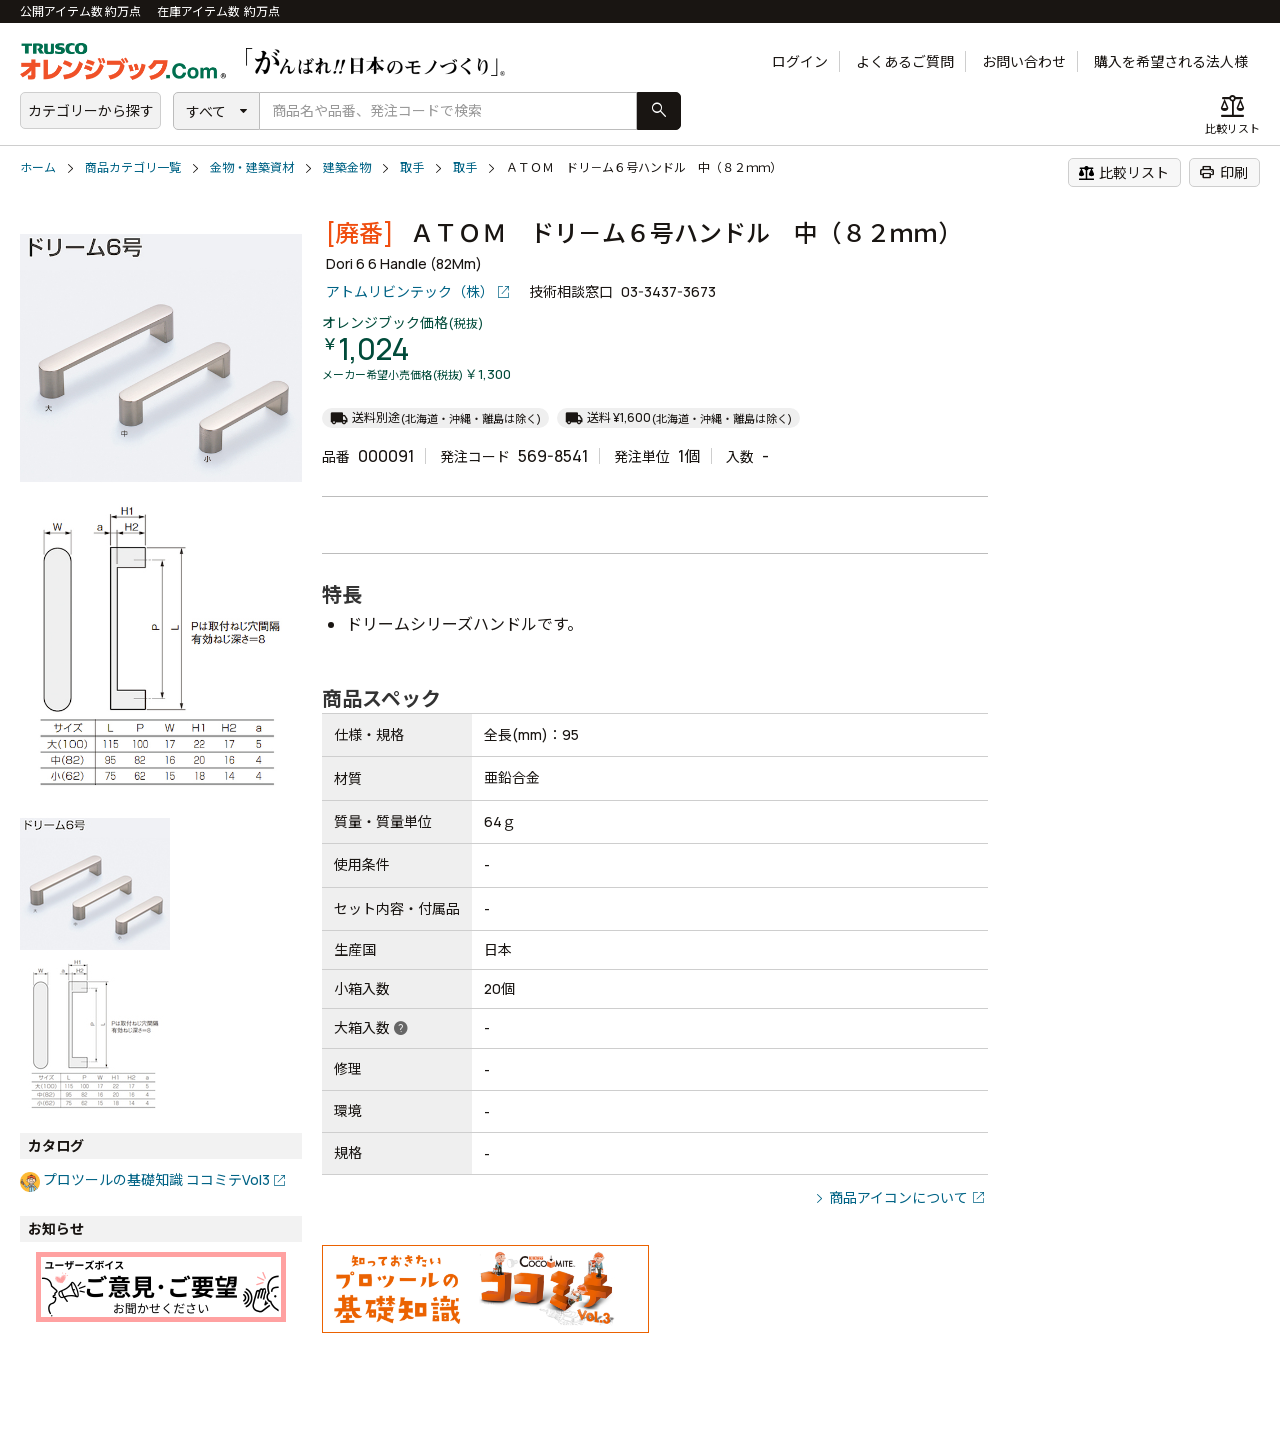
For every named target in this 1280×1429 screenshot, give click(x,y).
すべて (206, 111)
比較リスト (1123, 172)
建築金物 (347, 167)
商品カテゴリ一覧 (133, 167)
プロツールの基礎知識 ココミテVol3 (156, 1179)
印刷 (1223, 172)
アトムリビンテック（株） (410, 291)
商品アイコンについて (898, 1197)
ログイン (800, 61)
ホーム (38, 167)
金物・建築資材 (252, 167)
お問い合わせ (1024, 61)
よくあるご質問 (905, 61)
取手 (412, 167)
